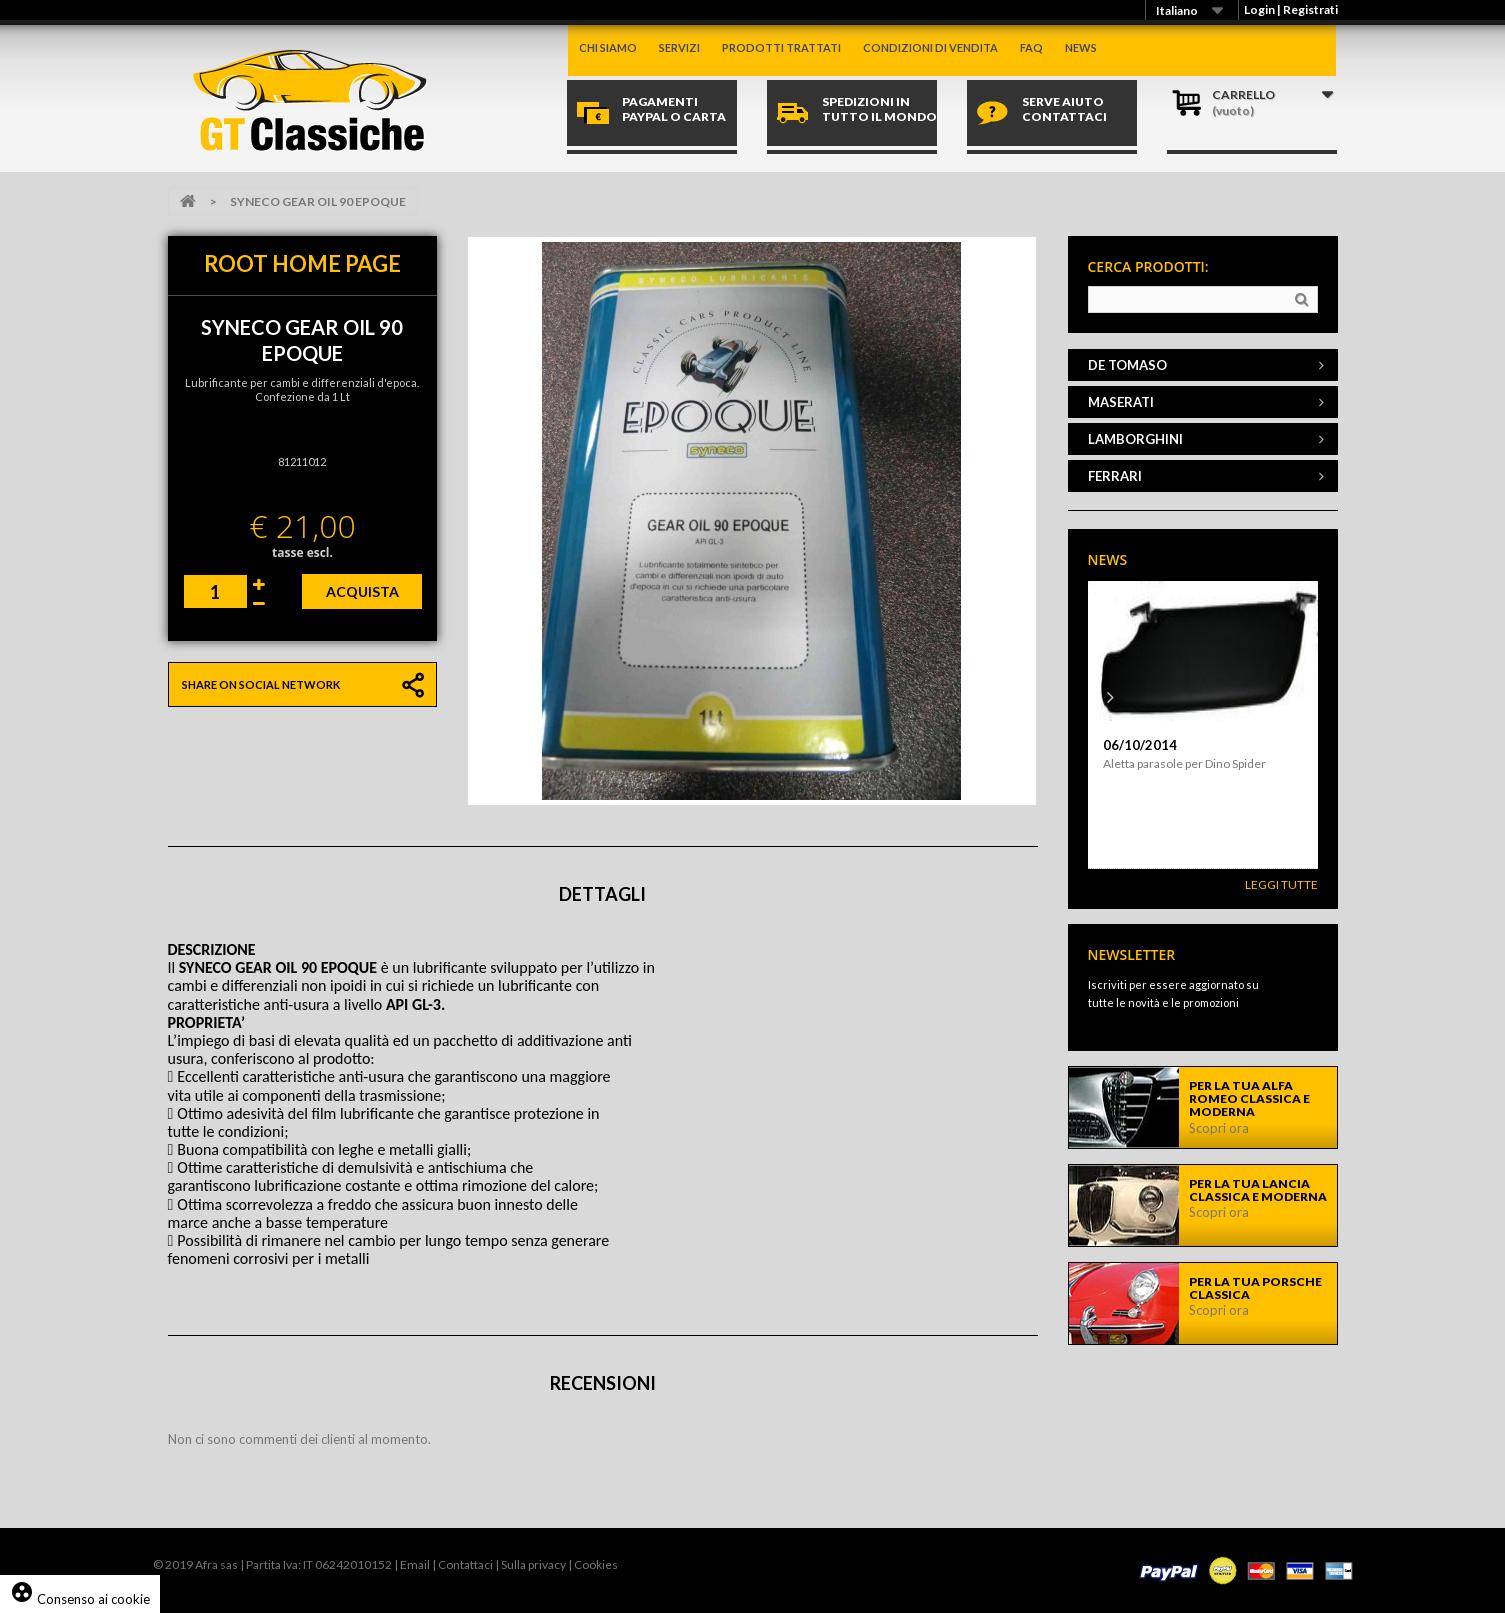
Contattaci (465, 1564)
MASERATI (1121, 402)
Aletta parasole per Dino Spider (1184, 763)
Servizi (679, 47)
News (1081, 47)
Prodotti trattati (781, 47)
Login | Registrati (1291, 9)
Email (415, 1564)
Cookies (596, 1564)
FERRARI (1115, 476)
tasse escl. (302, 552)
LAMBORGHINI (1135, 439)
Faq (1031, 47)
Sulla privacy (533, 1564)
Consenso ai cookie (80, 1599)
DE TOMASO (1127, 365)
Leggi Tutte (1281, 884)
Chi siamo (608, 47)
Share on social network (261, 684)
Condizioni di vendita (930, 47)
